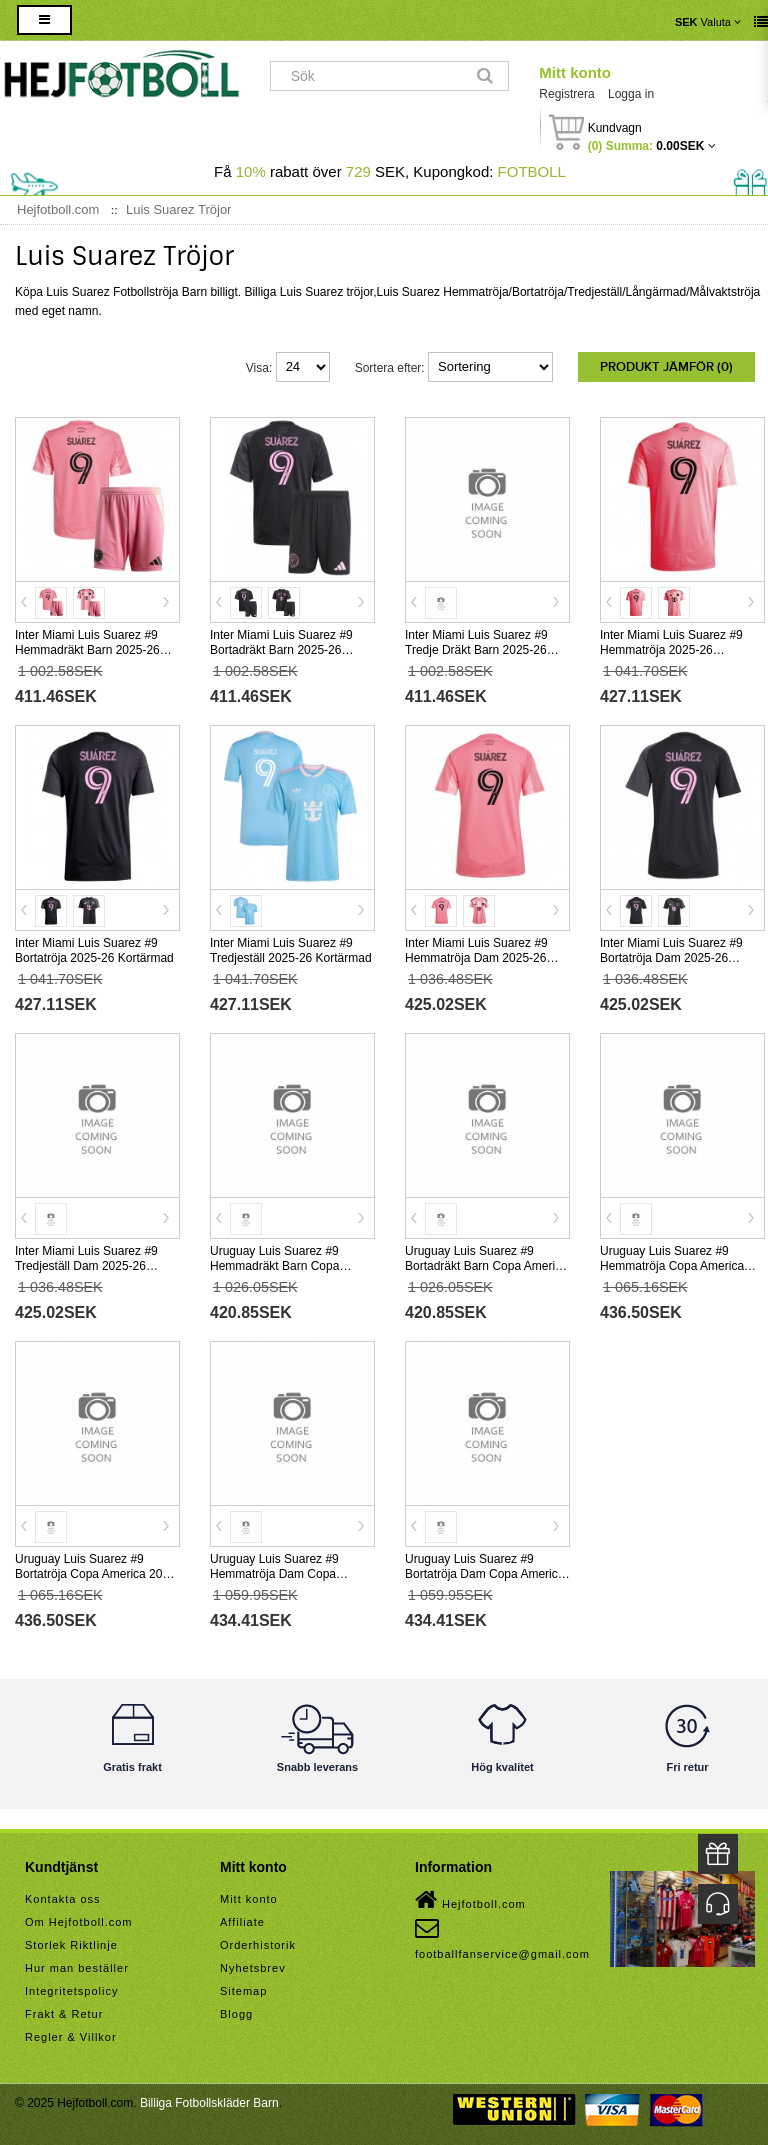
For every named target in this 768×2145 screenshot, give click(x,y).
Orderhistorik (258, 1945)
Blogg (236, 2014)
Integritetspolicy (71, 1991)
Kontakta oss (63, 1899)
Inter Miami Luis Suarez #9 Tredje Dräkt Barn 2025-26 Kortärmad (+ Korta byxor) (476, 650)
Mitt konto (575, 72)
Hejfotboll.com (470, 1900)
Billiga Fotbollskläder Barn (209, 2103)
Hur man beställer (77, 1968)
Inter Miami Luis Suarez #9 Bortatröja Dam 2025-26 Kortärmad (671, 958)
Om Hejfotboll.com (78, 1922)
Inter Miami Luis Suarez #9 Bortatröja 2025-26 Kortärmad (94, 950)
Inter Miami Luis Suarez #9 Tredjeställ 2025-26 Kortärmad (291, 950)
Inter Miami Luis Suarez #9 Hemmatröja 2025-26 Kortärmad (671, 650)
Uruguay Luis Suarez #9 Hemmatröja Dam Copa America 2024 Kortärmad (276, 1574)
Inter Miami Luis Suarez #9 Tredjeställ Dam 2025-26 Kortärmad (86, 1266)
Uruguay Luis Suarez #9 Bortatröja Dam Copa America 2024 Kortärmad (484, 1574)
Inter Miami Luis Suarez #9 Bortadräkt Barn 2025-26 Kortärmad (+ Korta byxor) (281, 650)
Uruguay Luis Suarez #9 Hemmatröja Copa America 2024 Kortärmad (672, 1266)
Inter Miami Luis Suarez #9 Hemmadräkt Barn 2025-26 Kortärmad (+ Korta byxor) (87, 650)
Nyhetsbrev (253, 1968)
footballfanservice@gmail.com (502, 1938)
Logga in (631, 94)
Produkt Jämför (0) (666, 367)
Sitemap (243, 1991)
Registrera (566, 94)
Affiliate (242, 1922)
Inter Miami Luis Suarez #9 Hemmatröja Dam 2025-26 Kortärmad (476, 958)
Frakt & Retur (64, 2014)
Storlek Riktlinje (71, 1945)
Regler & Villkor (71, 2037)
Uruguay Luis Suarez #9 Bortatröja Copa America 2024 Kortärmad (95, 1574)
